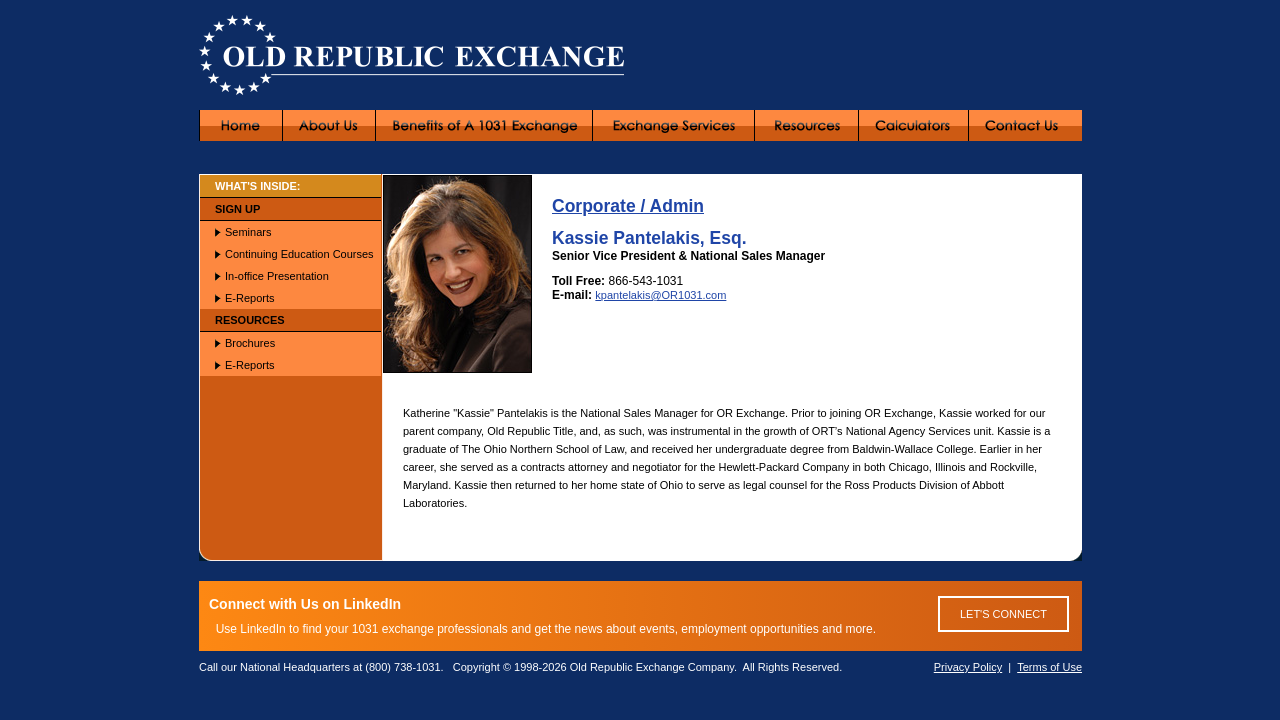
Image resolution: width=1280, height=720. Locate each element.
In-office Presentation (277, 276)
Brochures (250, 343)
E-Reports (250, 298)
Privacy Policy (968, 667)
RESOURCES (250, 320)
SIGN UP (237, 209)
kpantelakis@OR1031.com (660, 295)
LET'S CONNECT (1003, 614)
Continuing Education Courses (299, 254)
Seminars (248, 232)
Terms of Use (1049, 667)
